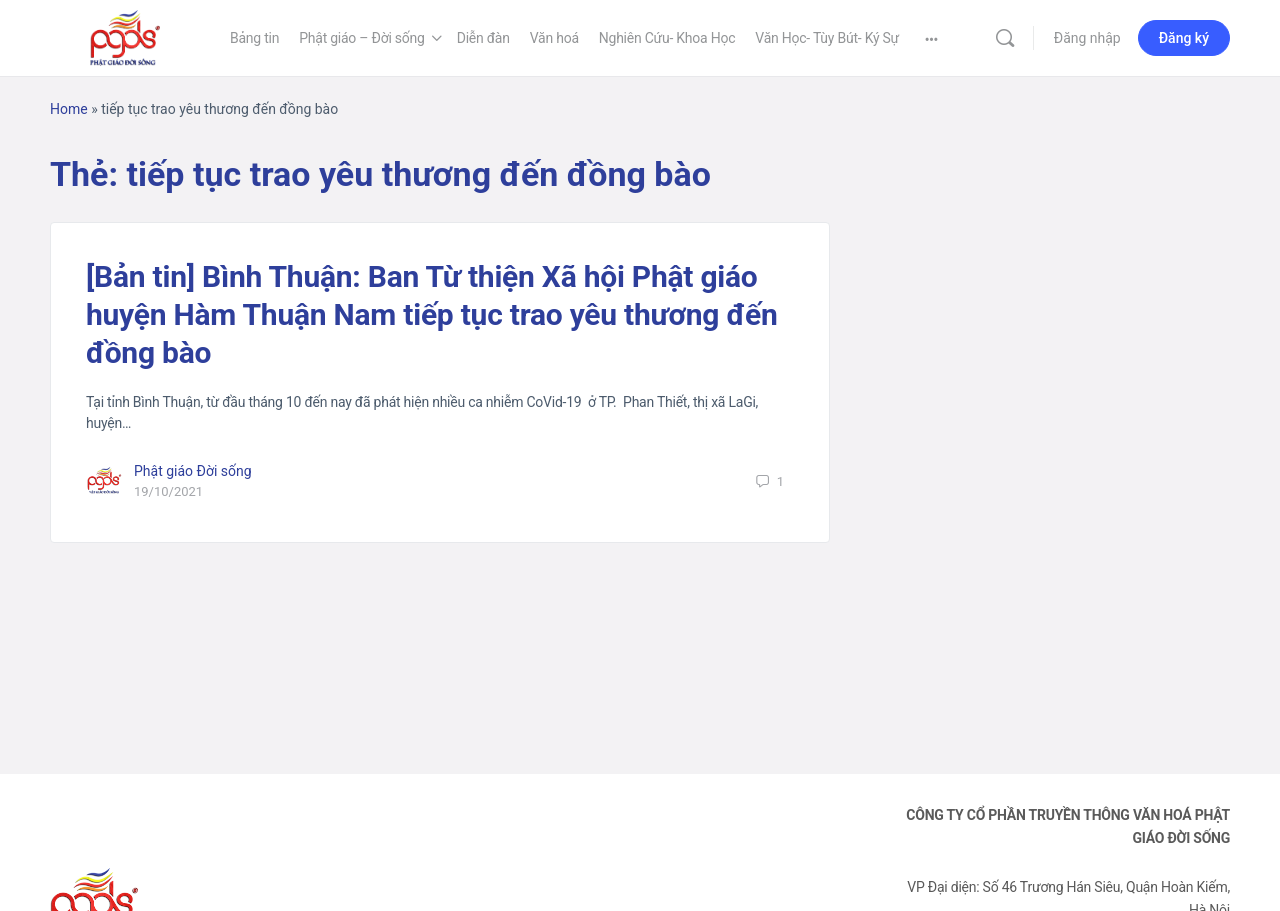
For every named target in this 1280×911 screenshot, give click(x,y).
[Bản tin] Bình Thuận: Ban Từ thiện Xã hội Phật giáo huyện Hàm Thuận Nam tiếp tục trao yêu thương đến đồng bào (432, 314)
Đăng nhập (1087, 38)
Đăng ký (1184, 38)
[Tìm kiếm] (1005, 38)
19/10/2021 (168, 491)
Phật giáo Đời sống (193, 471)
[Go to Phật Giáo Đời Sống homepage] (125, 36)
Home (69, 109)
